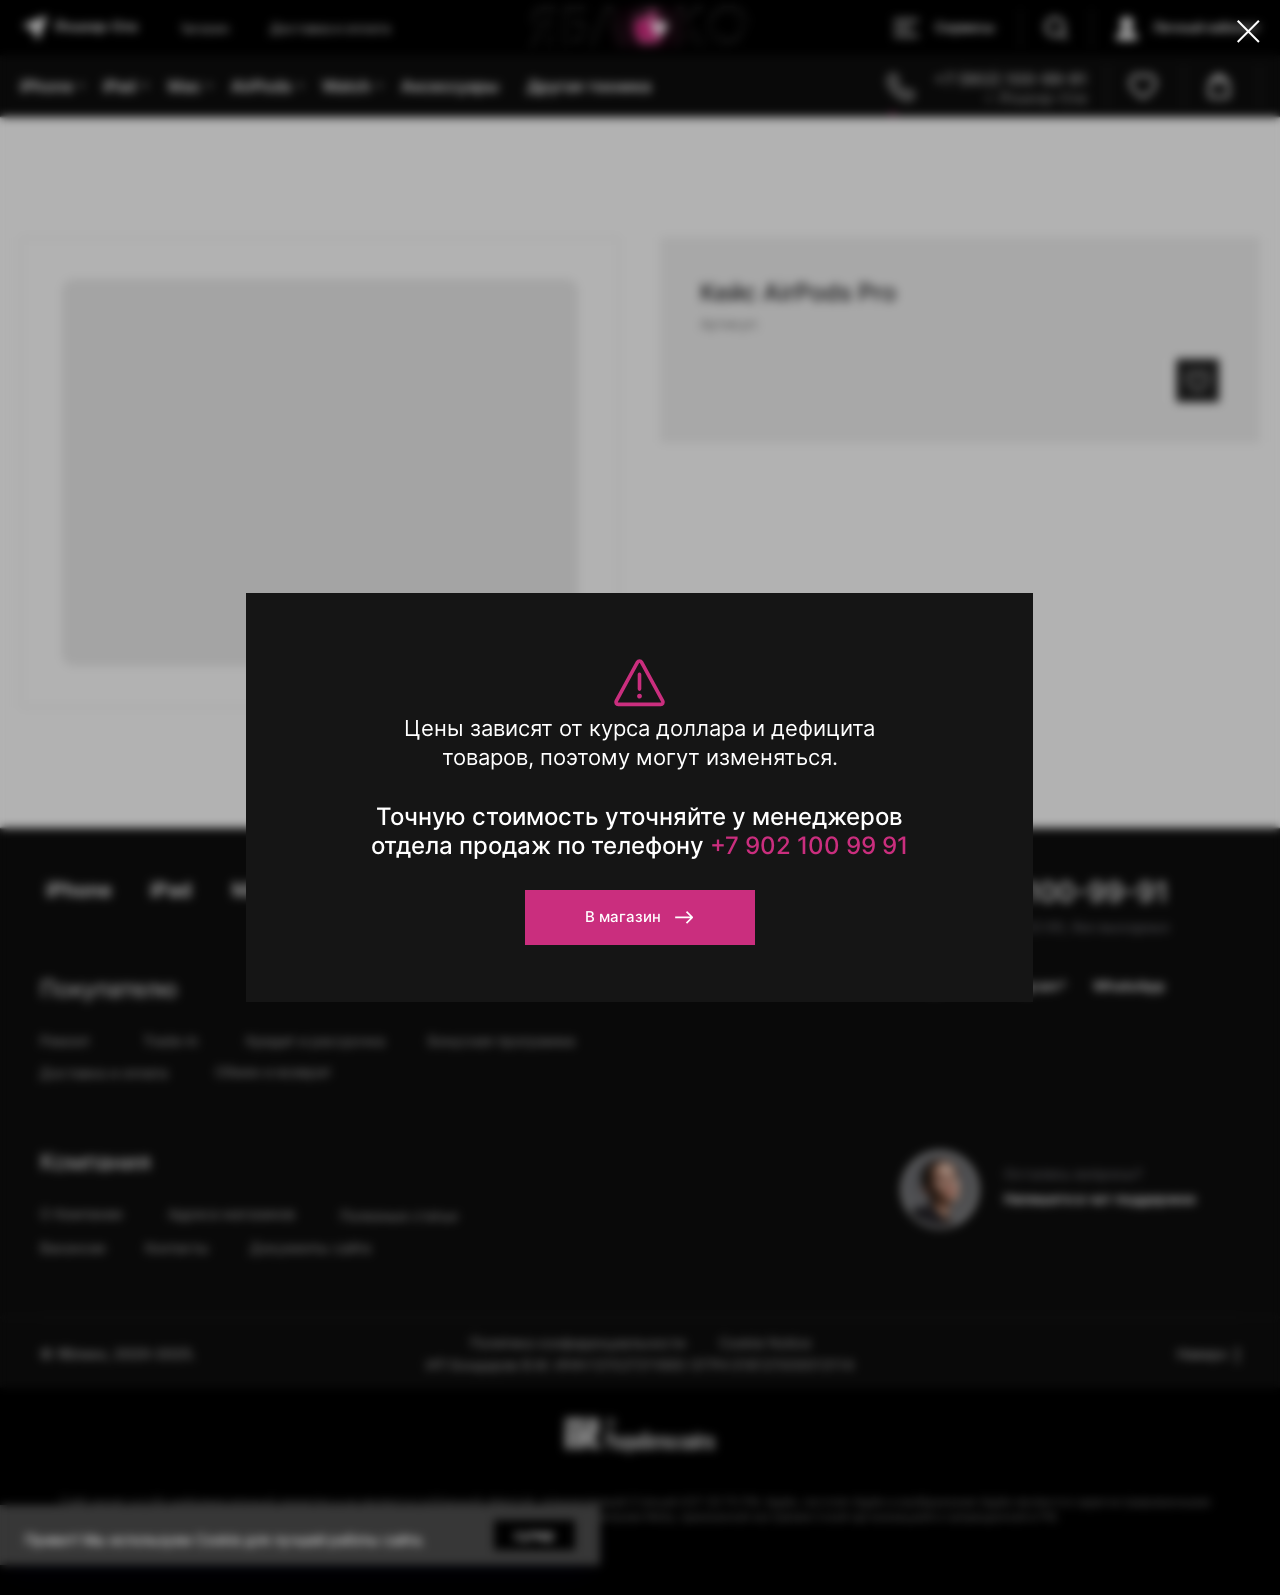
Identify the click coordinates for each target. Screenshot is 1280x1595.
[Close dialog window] (1248, 31)
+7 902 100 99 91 (809, 845)
